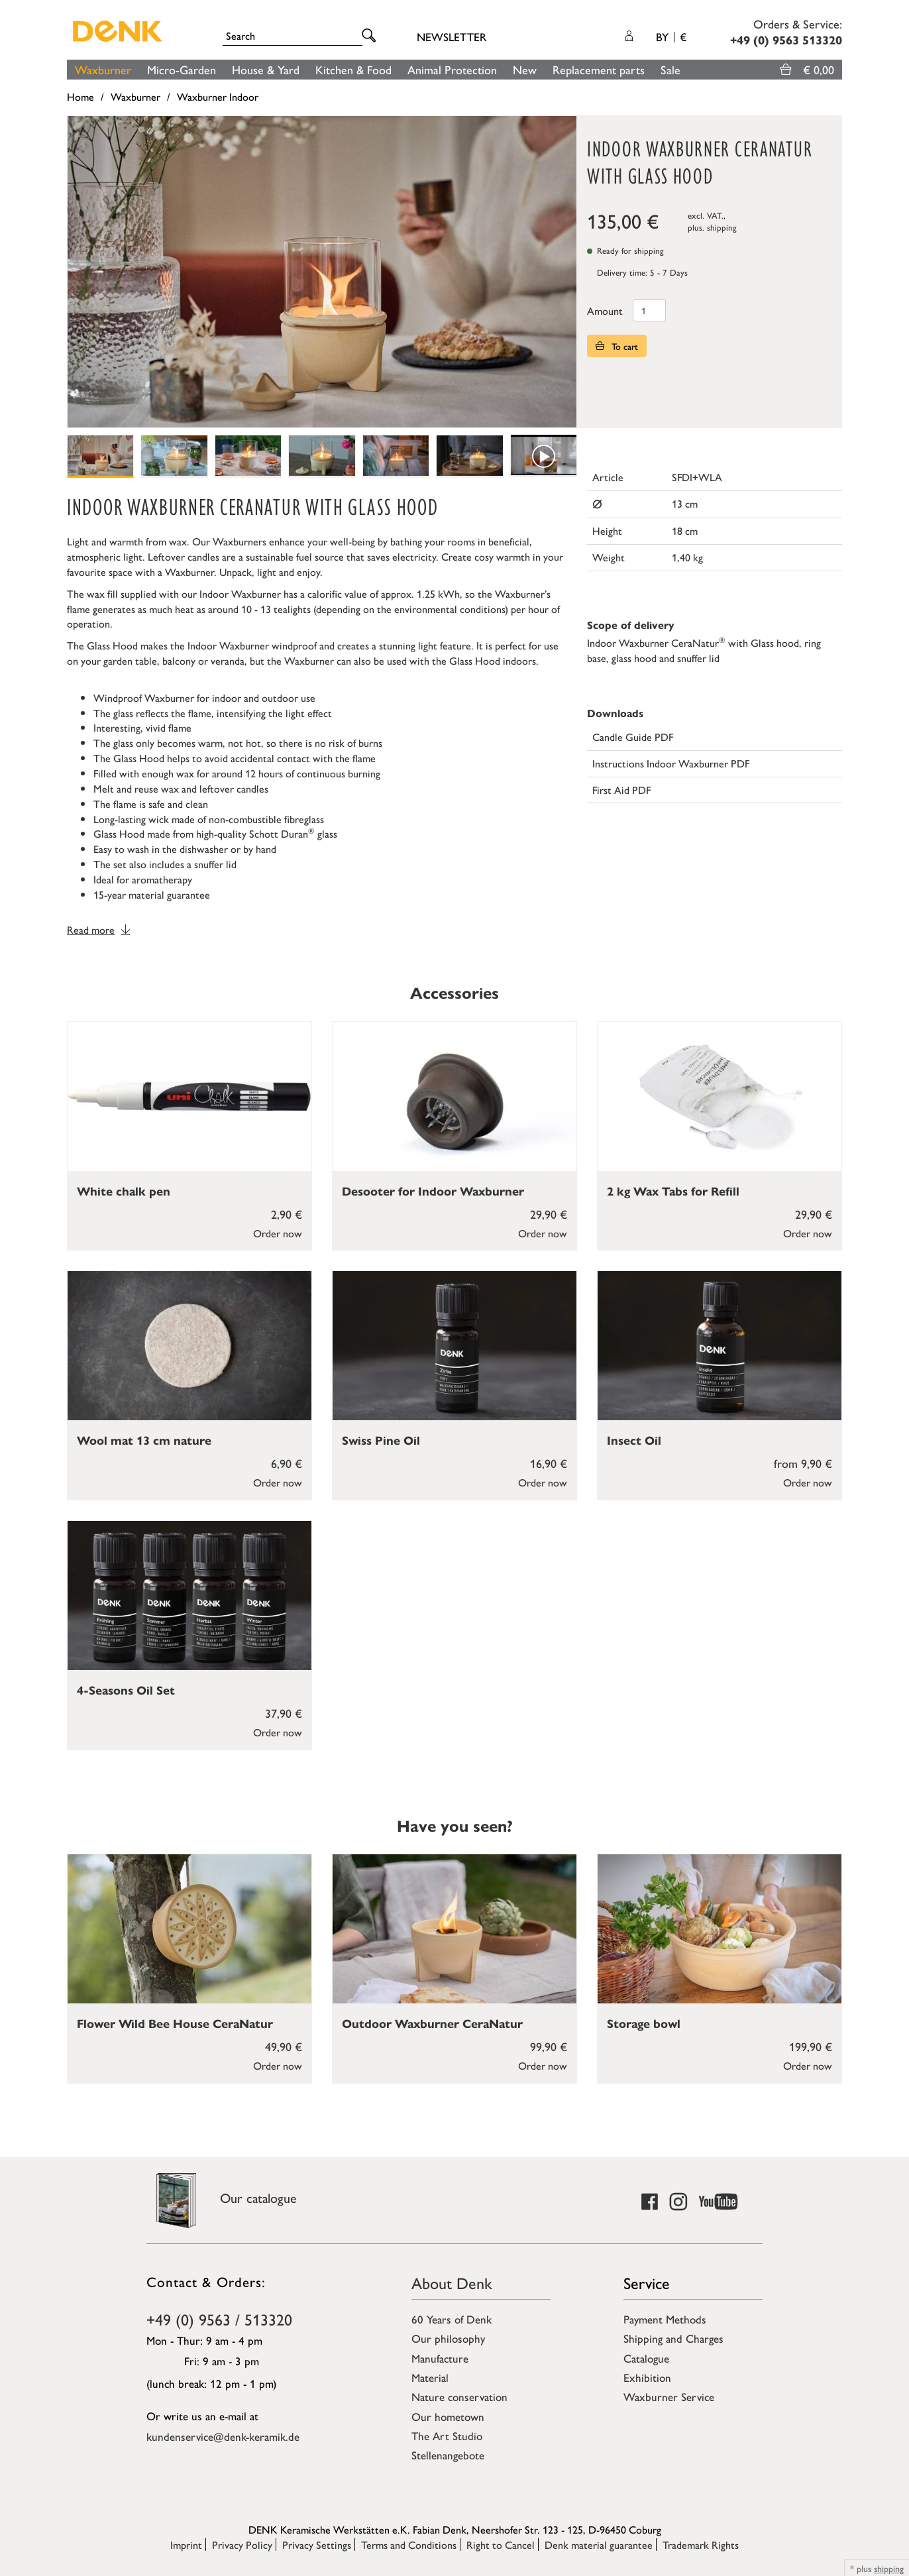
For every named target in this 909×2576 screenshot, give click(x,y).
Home (80, 96)
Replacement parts (599, 69)
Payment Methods (664, 2319)
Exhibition (647, 2377)
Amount (605, 310)
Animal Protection (452, 69)
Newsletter (451, 36)
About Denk (451, 2282)
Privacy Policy (242, 2544)
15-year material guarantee (151, 894)
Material (430, 2377)
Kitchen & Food (353, 69)
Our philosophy (448, 2338)
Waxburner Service (668, 2396)
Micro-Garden (181, 69)
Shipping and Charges (673, 2338)
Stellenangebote (447, 2455)
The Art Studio (446, 2435)
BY (671, 36)
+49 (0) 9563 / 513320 (219, 2319)
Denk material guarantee (599, 2544)
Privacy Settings (316, 2544)
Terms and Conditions (408, 2544)
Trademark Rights (701, 2544)
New (525, 69)
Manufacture (439, 2358)
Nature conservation (459, 2396)
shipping (722, 227)
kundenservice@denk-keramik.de (222, 2436)
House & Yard (265, 69)
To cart (617, 346)
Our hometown (447, 2416)
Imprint (186, 2544)
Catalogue (646, 2358)
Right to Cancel (500, 2544)
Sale (670, 69)
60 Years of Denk (451, 2319)
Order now (277, 1233)
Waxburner (103, 69)
